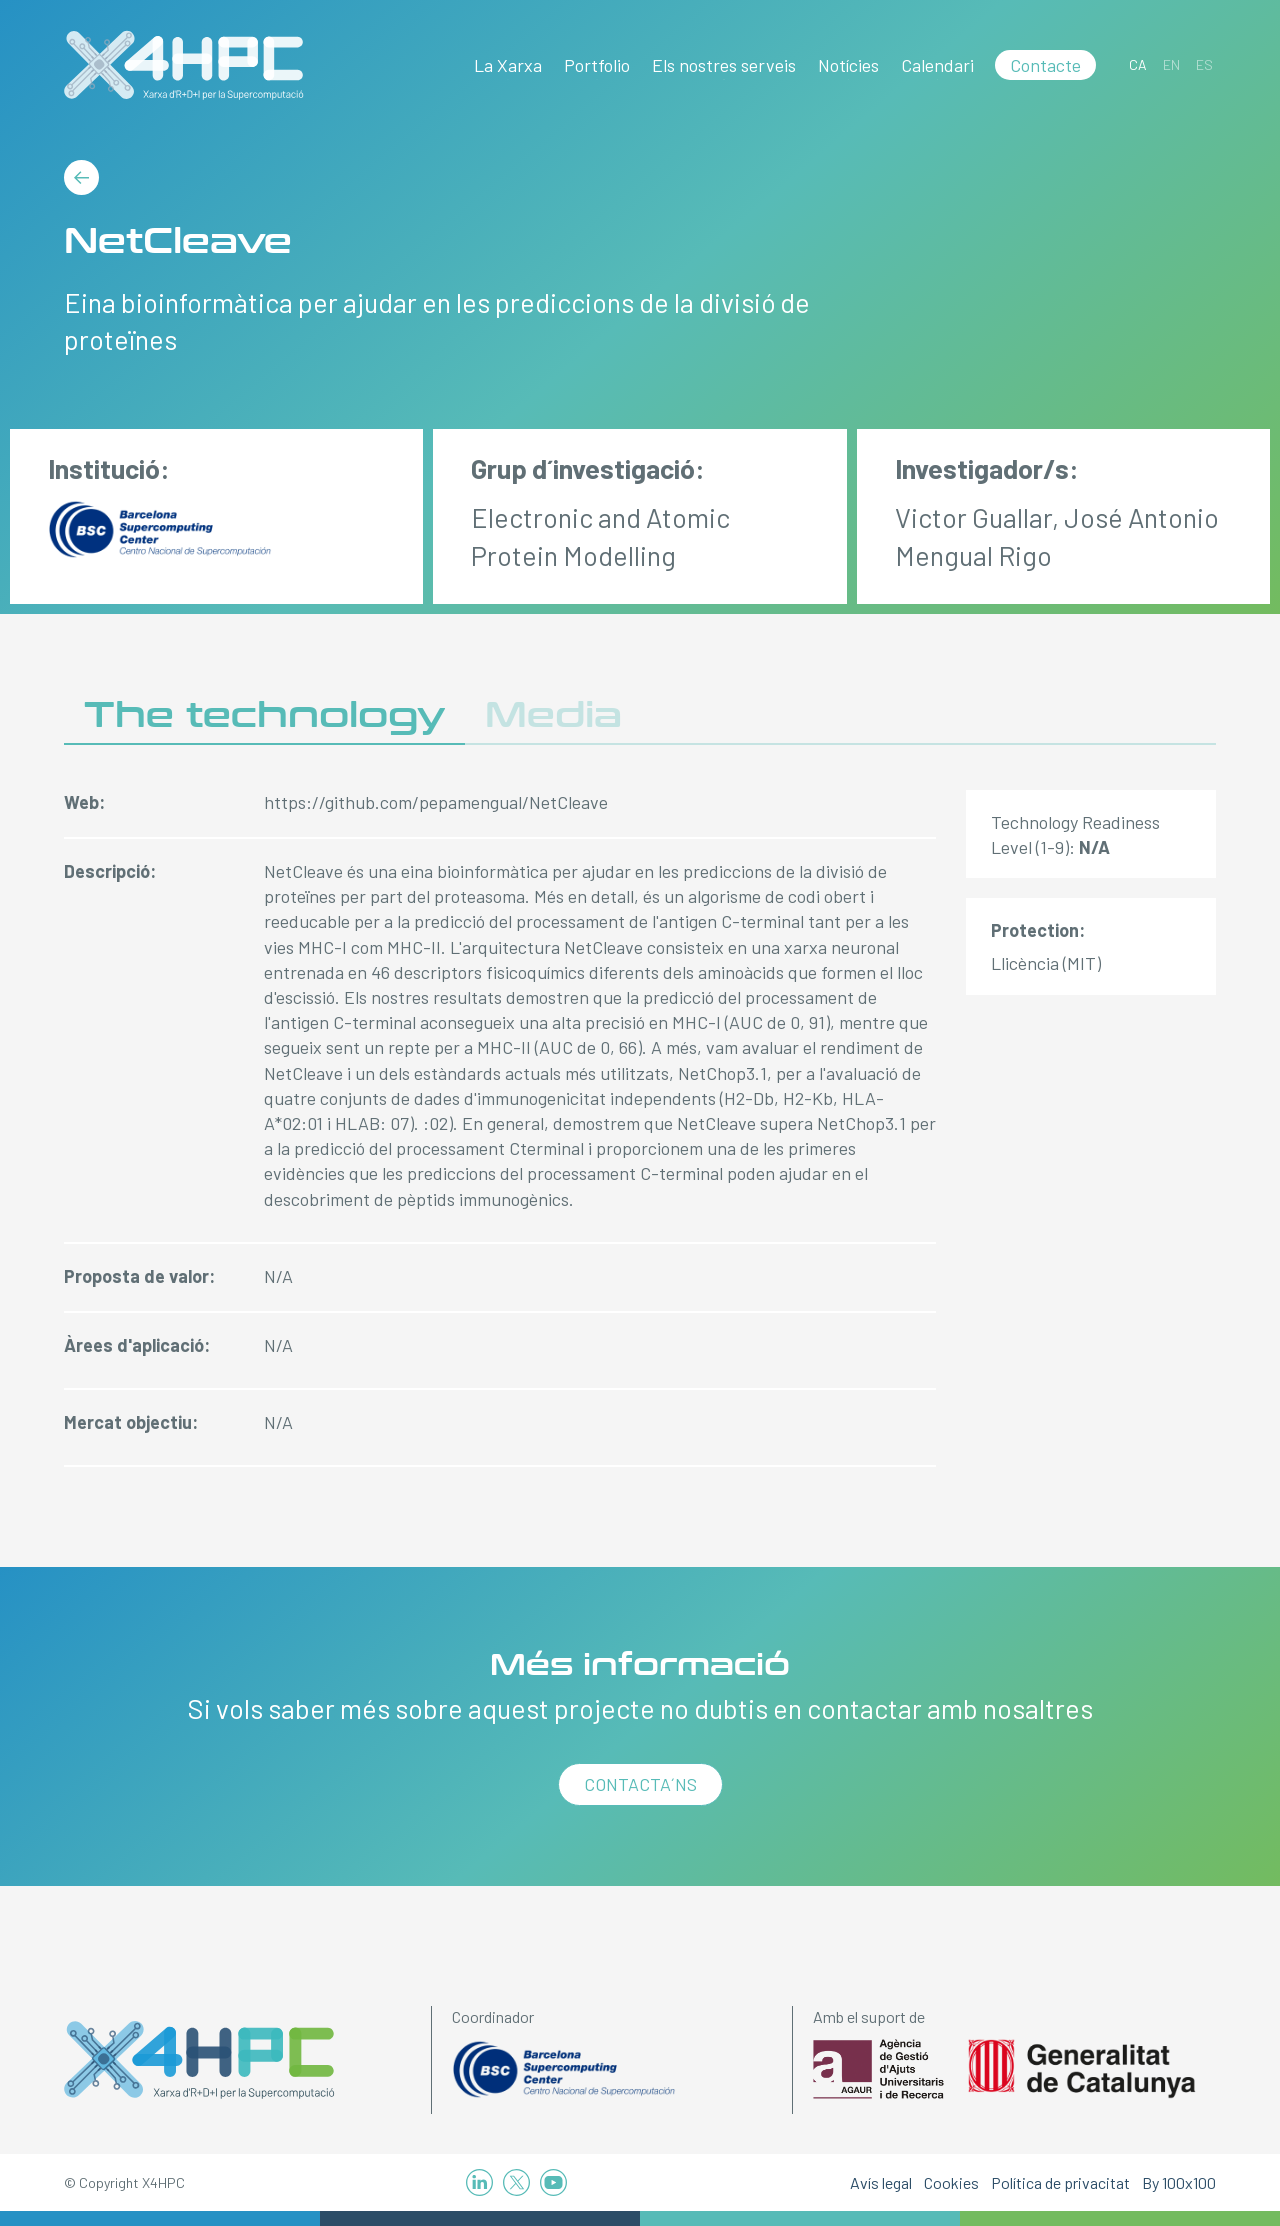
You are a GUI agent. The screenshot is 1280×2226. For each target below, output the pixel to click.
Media (553, 715)
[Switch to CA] (1138, 64)
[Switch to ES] (1204, 64)
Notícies (848, 65)
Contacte (1045, 65)
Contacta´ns (640, 1784)
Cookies (951, 2182)
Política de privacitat (1060, 2182)
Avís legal (881, 2182)
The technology (264, 715)
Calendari (937, 65)
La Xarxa (508, 65)
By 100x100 (1179, 2182)
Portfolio (597, 65)
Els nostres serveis (724, 65)
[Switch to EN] (1171, 64)
